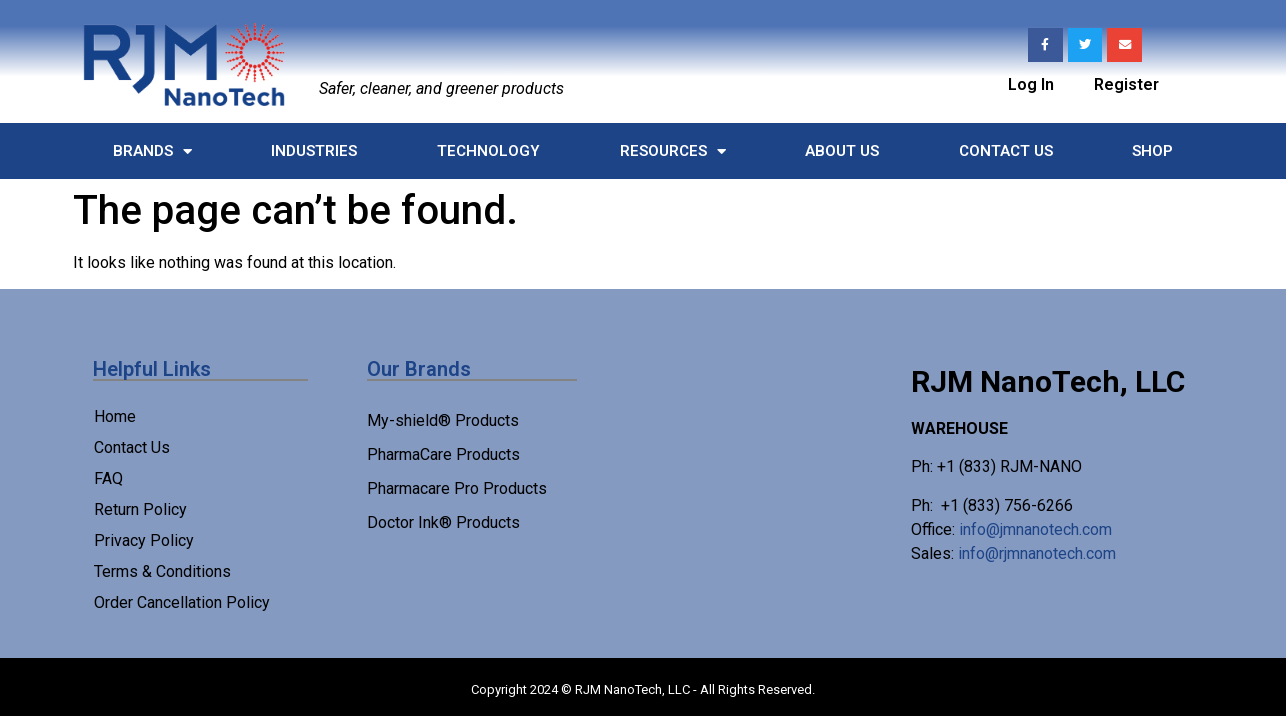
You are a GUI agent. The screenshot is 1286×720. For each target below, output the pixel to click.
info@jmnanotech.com (1035, 529)
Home (115, 416)
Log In (1031, 84)
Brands (152, 151)
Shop (1152, 151)
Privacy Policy (144, 540)
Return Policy (140, 509)
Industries (314, 151)
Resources (673, 151)
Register (1126, 84)
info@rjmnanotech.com (1037, 553)
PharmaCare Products (443, 454)
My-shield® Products (443, 420)
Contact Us (1006, 151)
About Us (842, 151)
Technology (488, 151)
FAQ (108, 478)
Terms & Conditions (162, 571)
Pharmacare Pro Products (457, 488)
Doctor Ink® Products (443, 522)
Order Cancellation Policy (182, 602)
